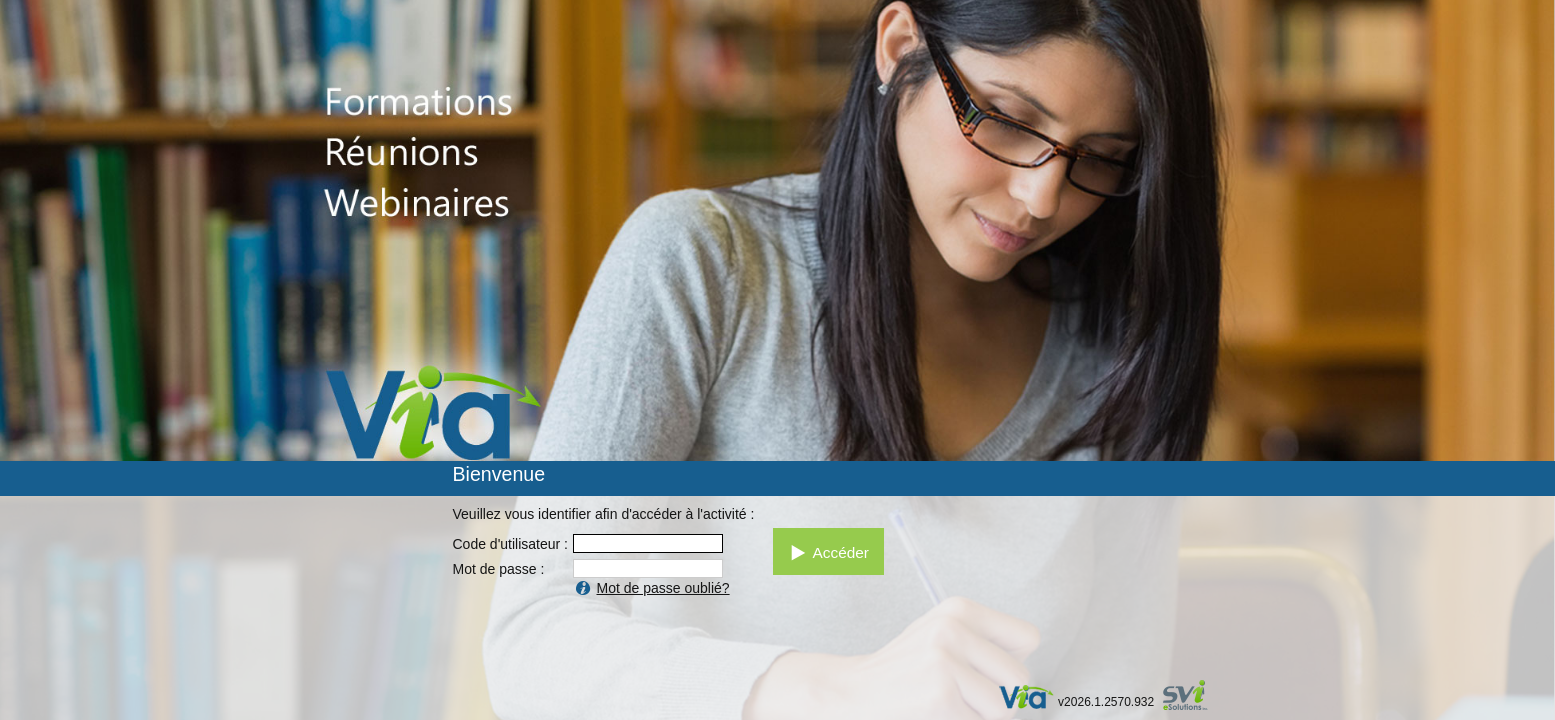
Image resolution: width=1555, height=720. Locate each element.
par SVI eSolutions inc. (1194, 697)
